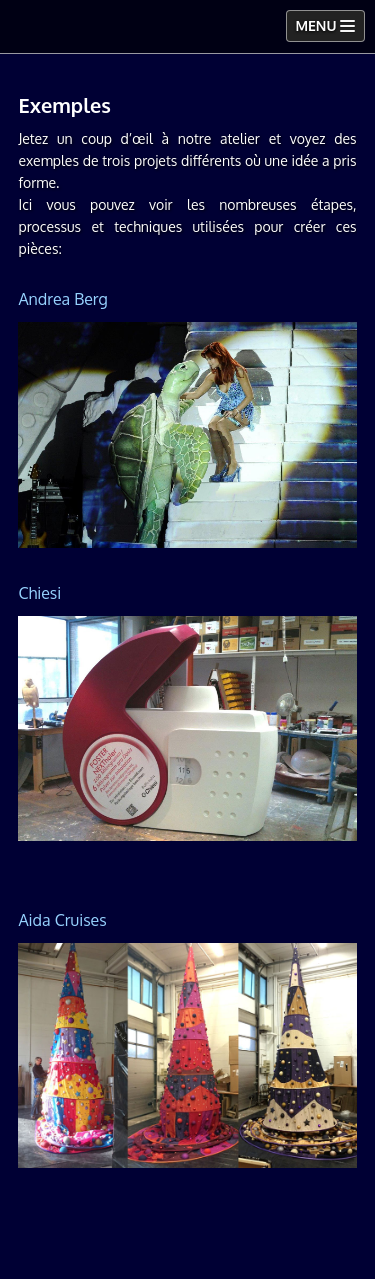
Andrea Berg (62, 299)
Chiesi (39, 593)
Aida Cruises (62, 920)
